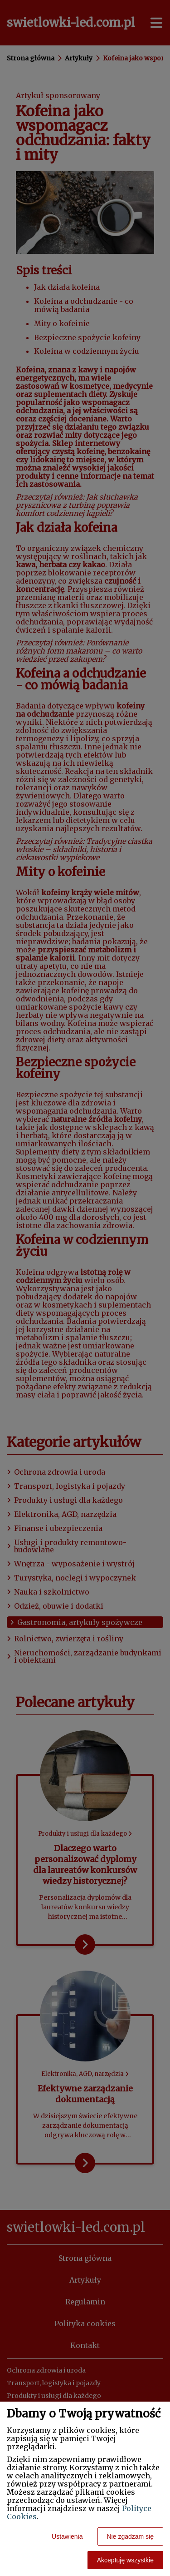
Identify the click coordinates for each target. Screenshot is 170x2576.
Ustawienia (67, 2536)
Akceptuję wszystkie (125, 2560)
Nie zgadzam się (130, 2536)
